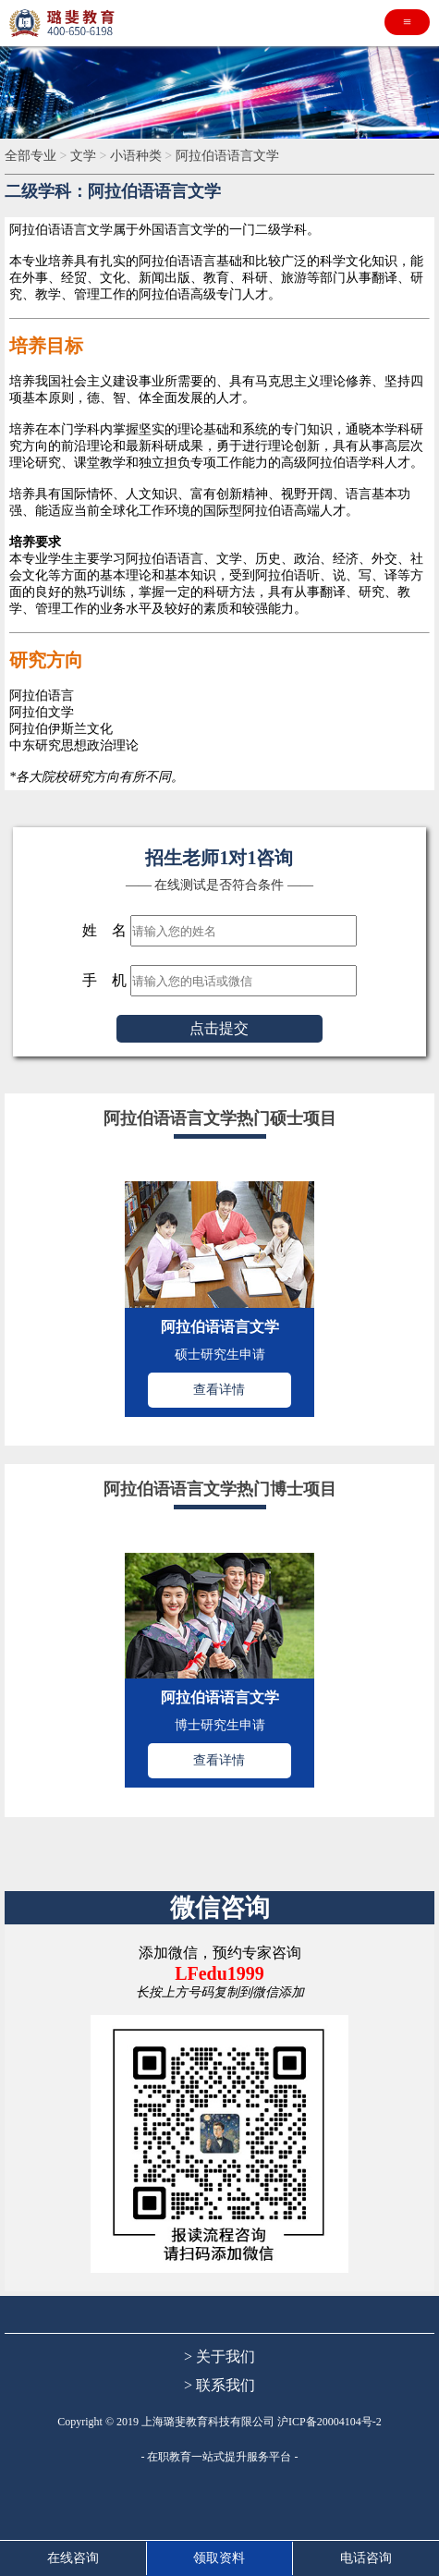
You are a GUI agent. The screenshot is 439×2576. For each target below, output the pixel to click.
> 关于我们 (219, 2356)
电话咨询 (366, 2558)
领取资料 (219, 2558)
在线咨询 (73, 2558)
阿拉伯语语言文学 (227, 156)
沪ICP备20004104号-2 (329, 2421)
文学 (85, 156)
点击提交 (219, 1028)
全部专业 (32, 156)
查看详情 (219, 1390)
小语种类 (137, 156)
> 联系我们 (219, 2385)
